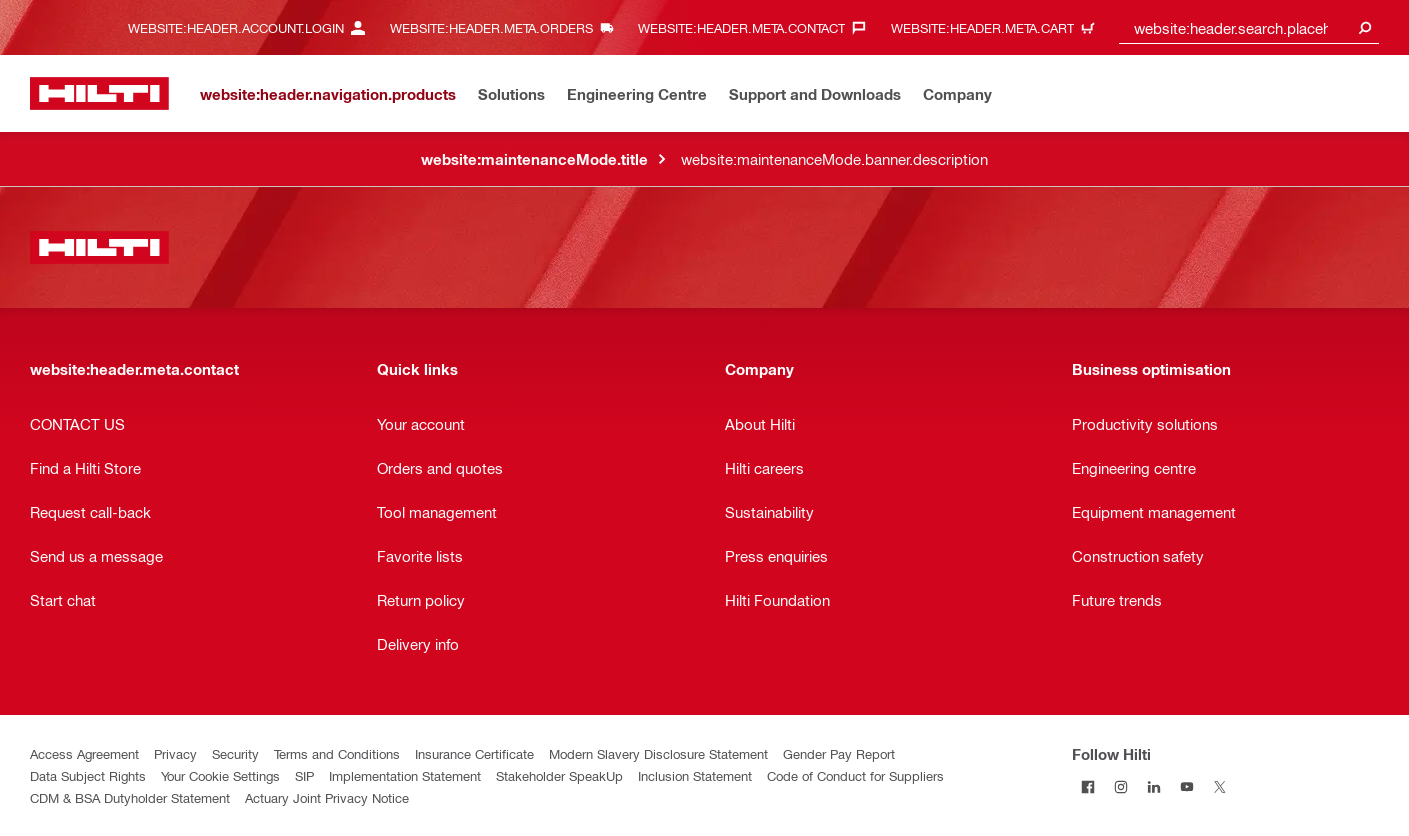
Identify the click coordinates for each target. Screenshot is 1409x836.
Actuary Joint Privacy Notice (327, 797)
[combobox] (1249, 27)
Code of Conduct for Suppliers (855, 775)
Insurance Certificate (474, 753)
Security (235, 753)
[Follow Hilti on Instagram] (1121, 786)
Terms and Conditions (337, 753)
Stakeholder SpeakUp (559, 775)
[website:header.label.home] (99, 93)
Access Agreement (84, 753)
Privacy (175, 753)
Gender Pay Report (839, 753)
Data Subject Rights (88, 775)
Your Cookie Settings (220, 775)
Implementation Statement (405, 775)
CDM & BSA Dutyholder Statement (130, 797)
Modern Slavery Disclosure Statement (658, 753)
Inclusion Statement (695, 775)
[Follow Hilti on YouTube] (1187, 786)
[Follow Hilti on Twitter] (1220, 786)
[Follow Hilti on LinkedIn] (1154, 786)
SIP (304, 775)
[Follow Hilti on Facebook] (1088, 786)
